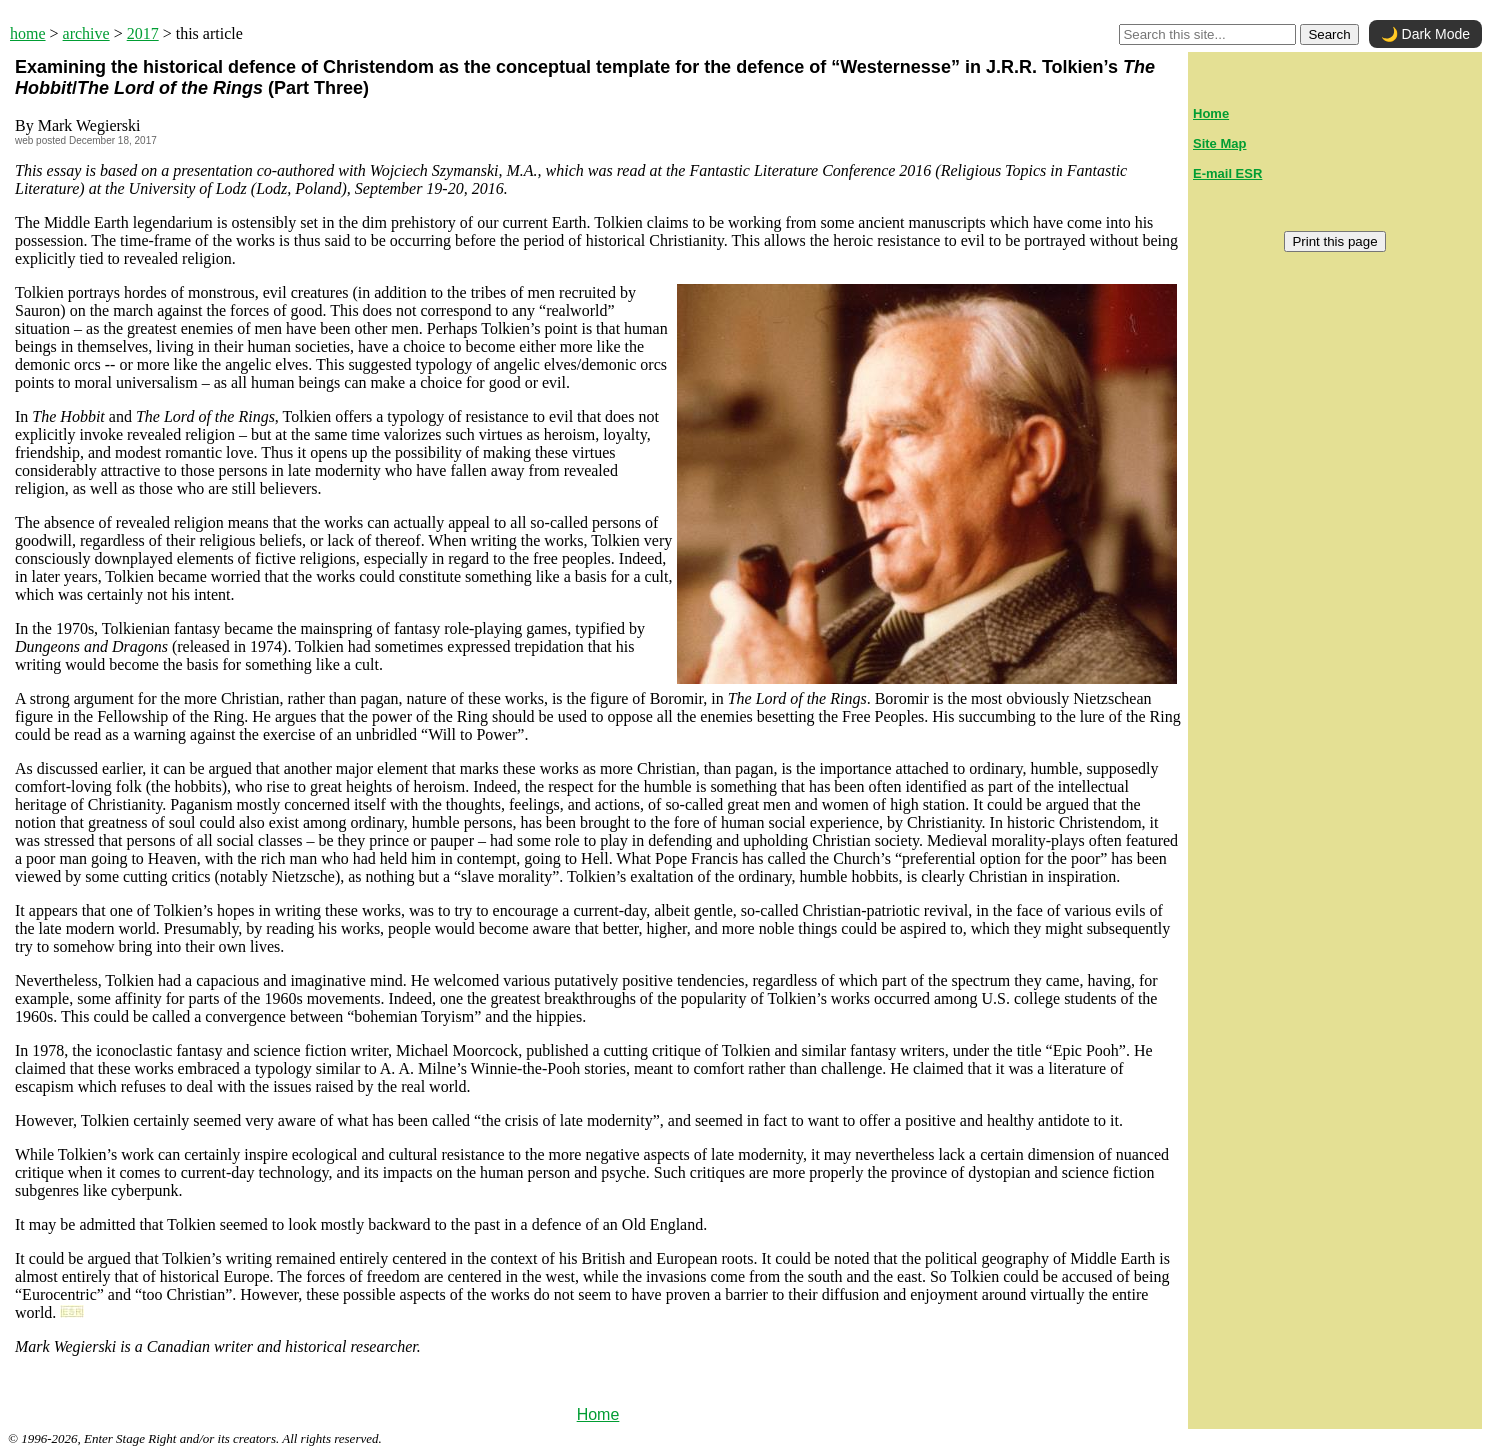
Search (1329, 34)
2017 (143, 33)
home (28, 33)
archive (86, 33)
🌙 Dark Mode (1425, 34)
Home (598, 1414)
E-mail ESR (1227, 173)
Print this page (1334, 241)
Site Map (1219, 143)
